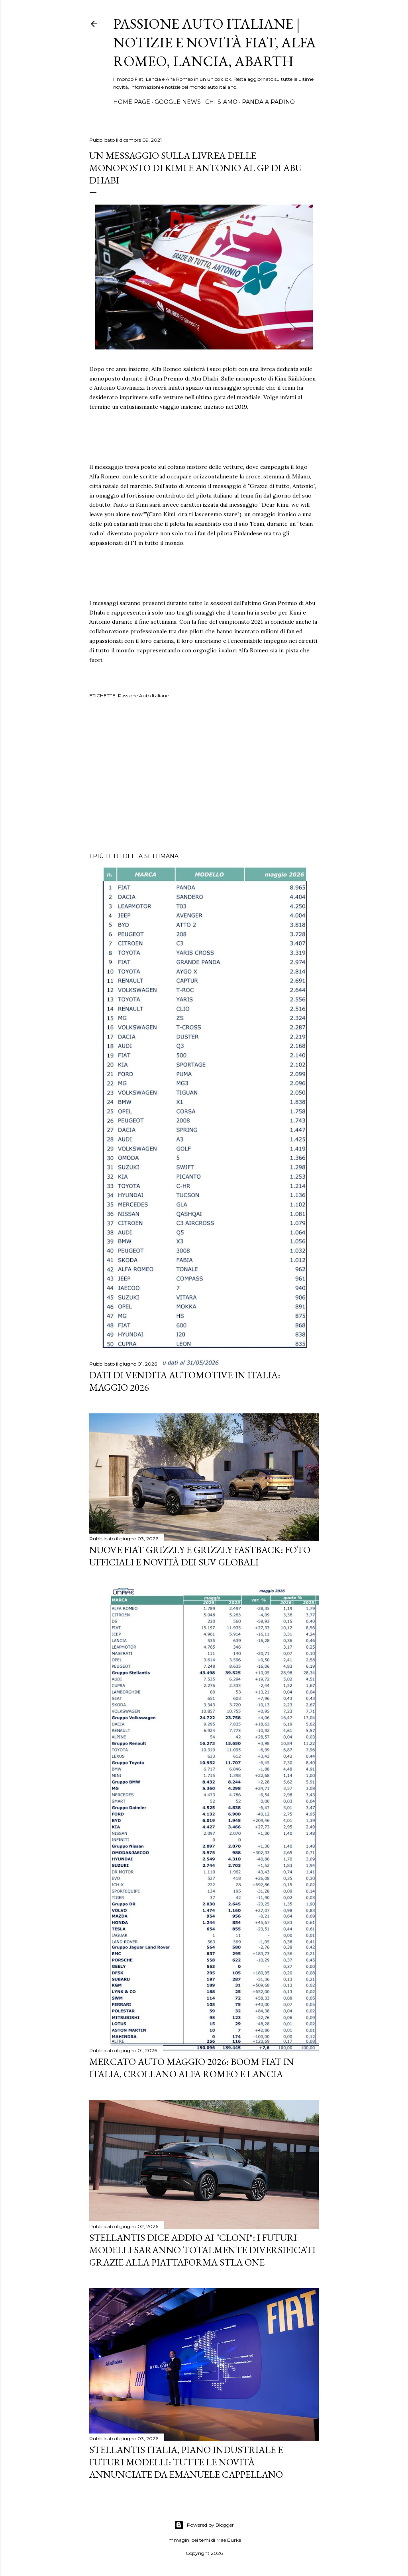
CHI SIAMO (221, 101)
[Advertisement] (204, 777)
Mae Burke (228, 2540)
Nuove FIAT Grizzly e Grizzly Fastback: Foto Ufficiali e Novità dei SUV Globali (199, 1556)
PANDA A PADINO (268, 101)
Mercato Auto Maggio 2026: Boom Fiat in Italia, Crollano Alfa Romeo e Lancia (191, 2067)
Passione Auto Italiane (143, 696)
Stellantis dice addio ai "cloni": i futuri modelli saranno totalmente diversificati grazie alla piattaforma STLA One (202, 2249)
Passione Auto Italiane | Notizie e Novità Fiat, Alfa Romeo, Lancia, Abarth (214, 42)
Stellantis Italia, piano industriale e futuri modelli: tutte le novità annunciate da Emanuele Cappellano (186, 2461)
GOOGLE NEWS (178, 101)
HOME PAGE (131, 101)
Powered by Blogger (204, 2525)
